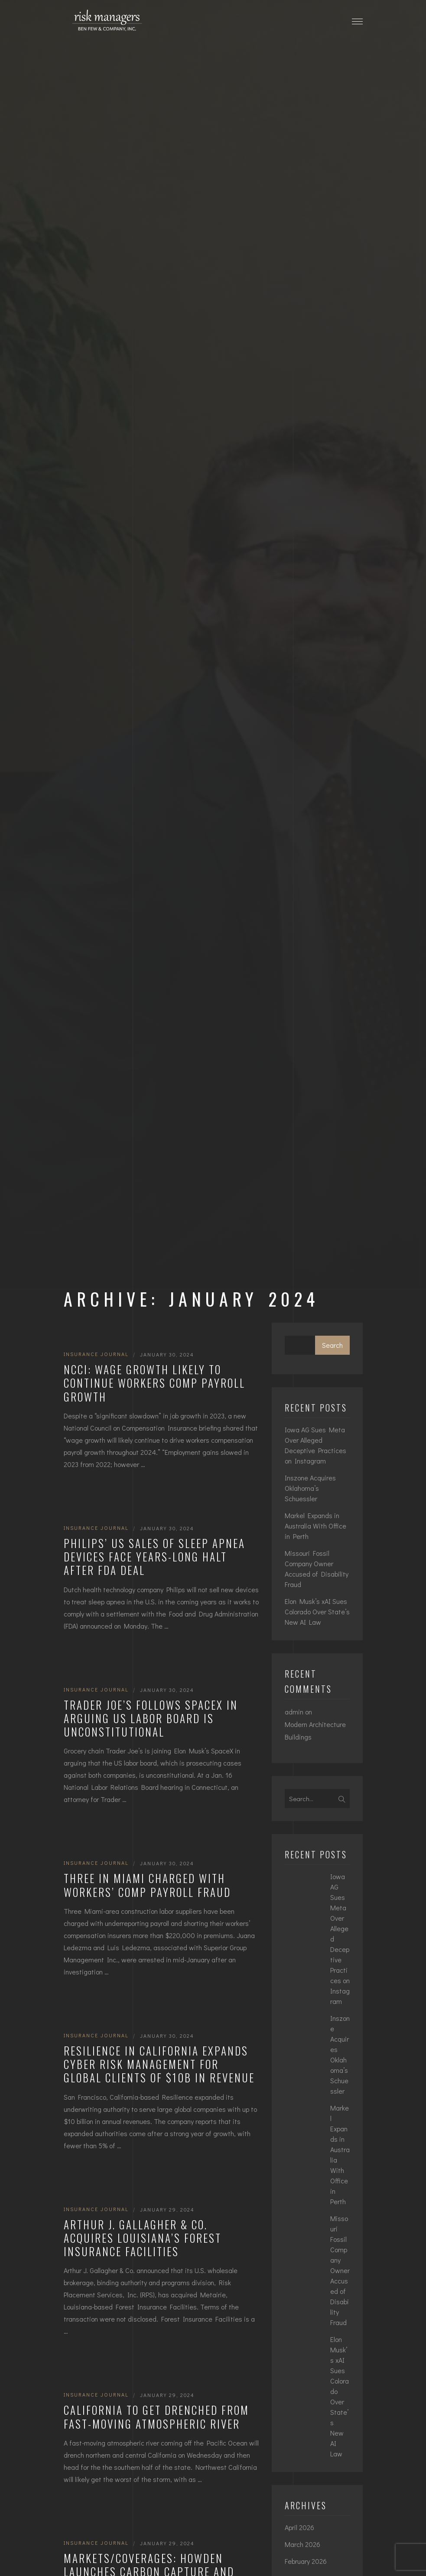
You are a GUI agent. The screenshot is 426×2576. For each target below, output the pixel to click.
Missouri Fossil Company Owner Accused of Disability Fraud (316, 1568)
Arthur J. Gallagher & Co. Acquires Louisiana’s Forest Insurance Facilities (142, 2238)
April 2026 (299, 2527)
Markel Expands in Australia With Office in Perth (315, 1526)
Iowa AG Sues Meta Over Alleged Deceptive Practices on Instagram (315, 1445)
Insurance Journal (96, 1353)
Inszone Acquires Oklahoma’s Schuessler (310, 1488)
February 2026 (306, 2561)
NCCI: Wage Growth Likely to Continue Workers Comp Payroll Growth (154, 1383)
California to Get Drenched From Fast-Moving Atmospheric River (156, 2416)
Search (332, 1345)
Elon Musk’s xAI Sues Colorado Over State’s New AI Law (317, 1611)
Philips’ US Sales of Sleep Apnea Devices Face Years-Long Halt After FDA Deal (154, 1556)
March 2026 (302, 2544)
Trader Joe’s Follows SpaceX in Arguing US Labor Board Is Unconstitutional (151, 1718)
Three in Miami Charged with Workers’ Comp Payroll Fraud (147, 1885)
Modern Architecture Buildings (315, 1730)
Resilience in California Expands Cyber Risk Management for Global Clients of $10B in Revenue (159, 2064)
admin (294, 1711)
